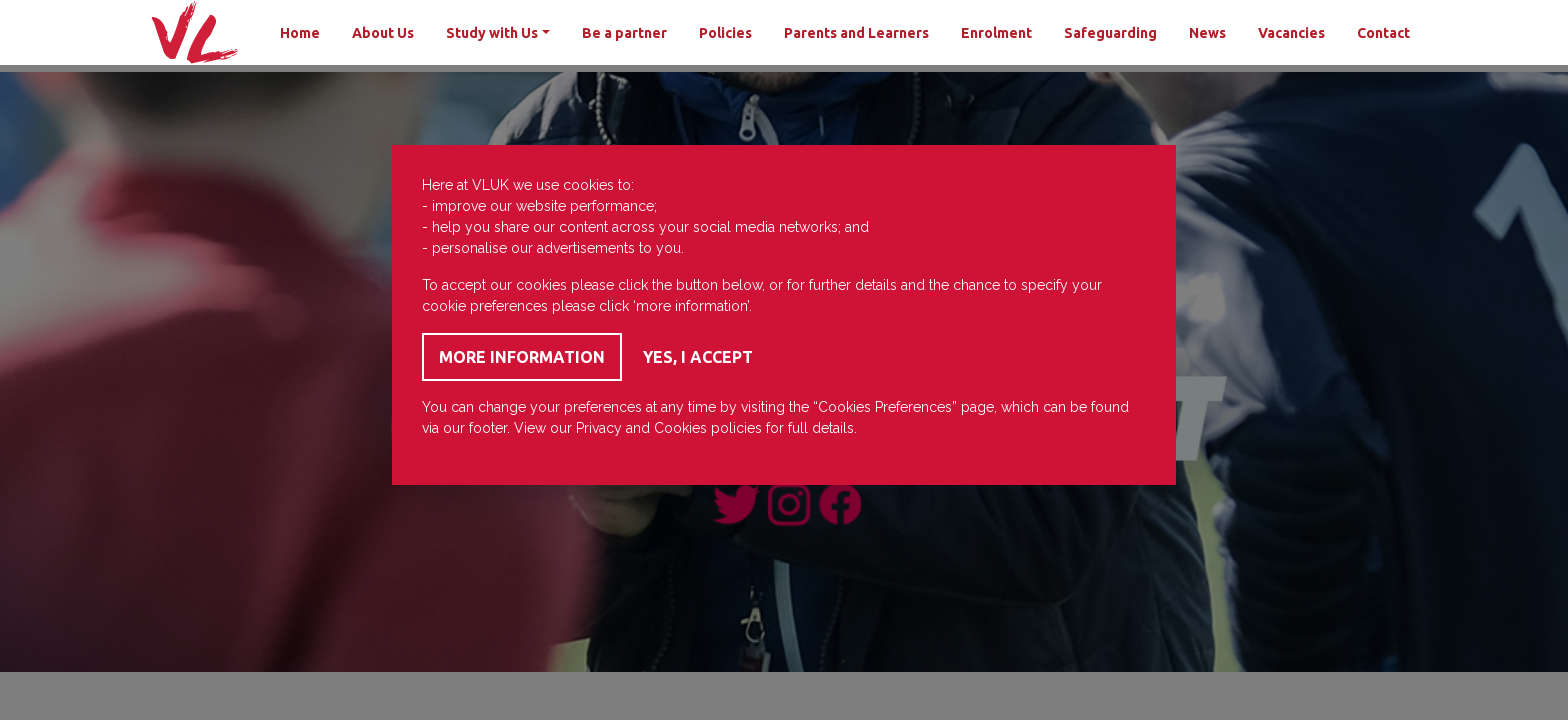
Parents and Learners (856, 33)
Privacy (599, 428)
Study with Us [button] (492, 33)
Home (300, 33)
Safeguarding (1110, 33)
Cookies (680, 428)
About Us (383, 33)
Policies (725, 33)
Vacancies (1291, 33)
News (1207, 33)
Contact (1383, 33)
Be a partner (624, 33)
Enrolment (996, 33)
